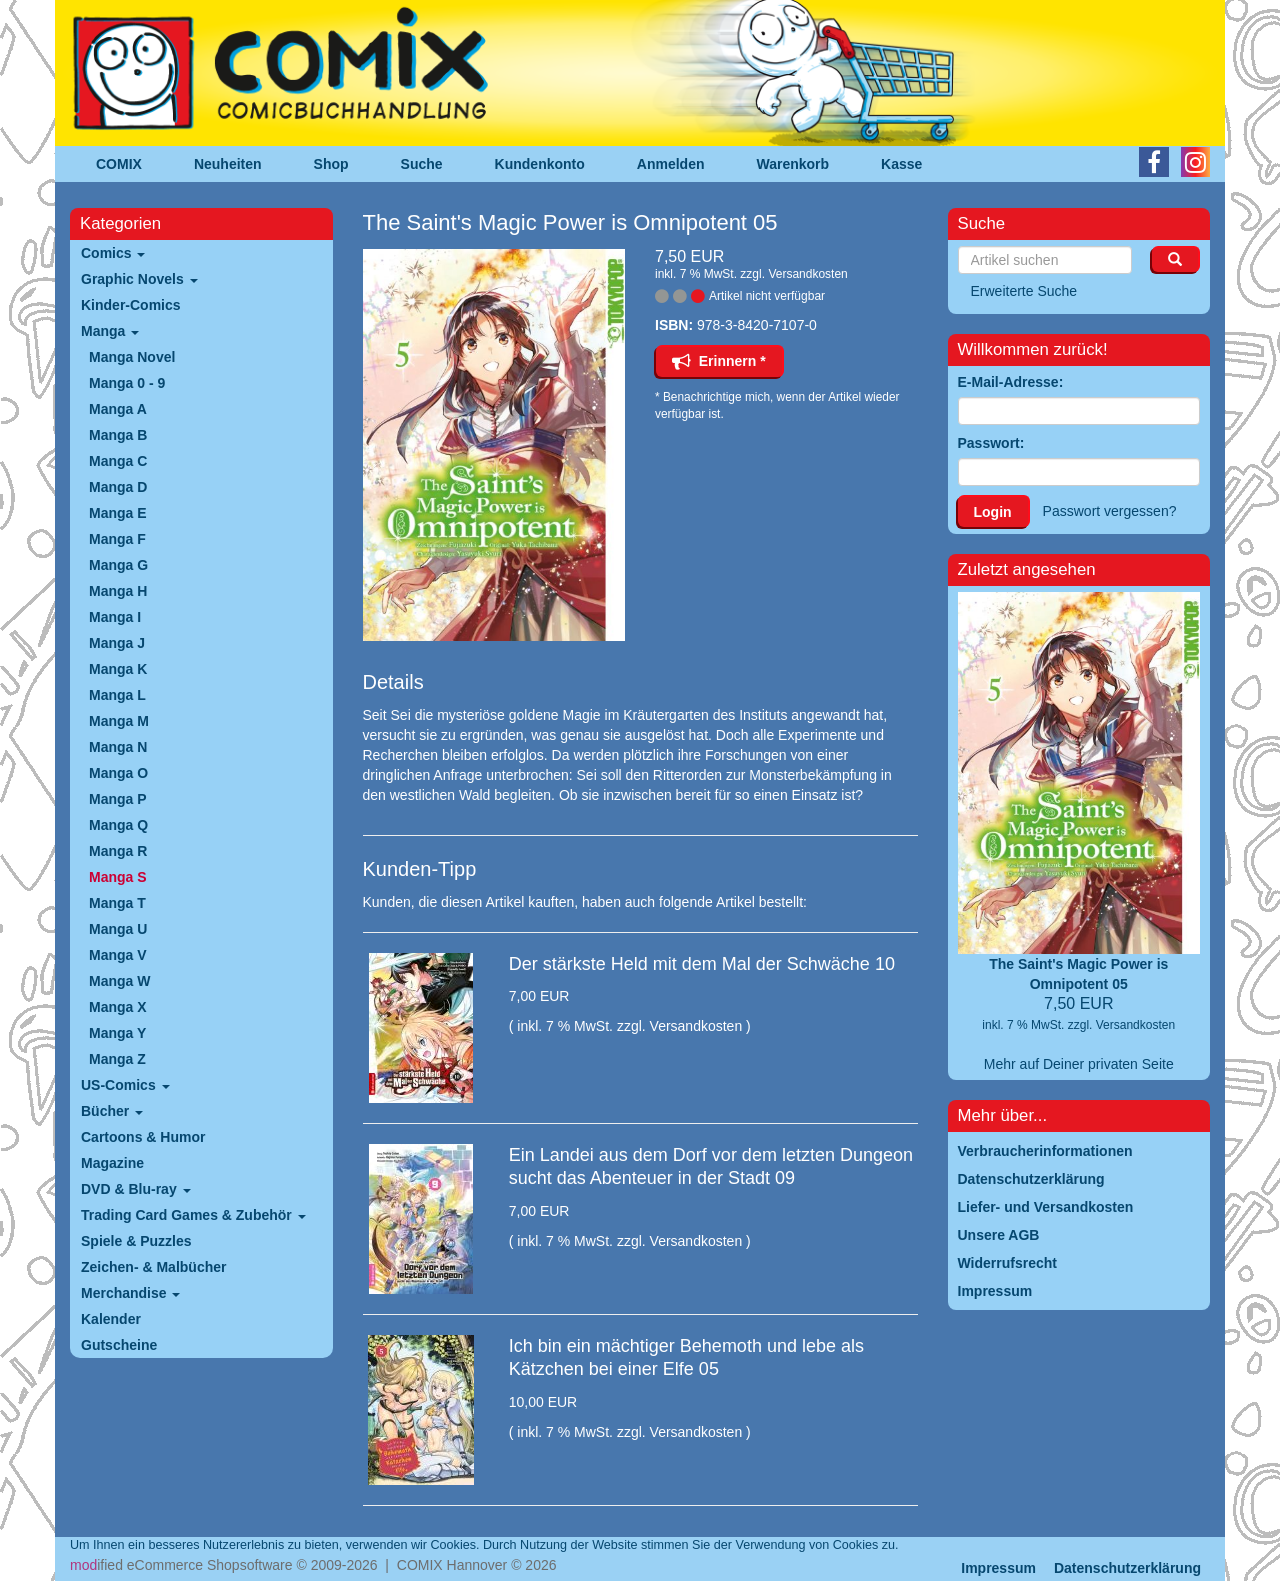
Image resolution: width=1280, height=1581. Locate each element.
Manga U (118, 929)
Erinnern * (719, 361)
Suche (422, 164)
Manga (110, 331)
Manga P (118, 799)
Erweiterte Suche (1024, 291)
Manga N (118, 747)
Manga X (118, 1007)
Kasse (901, 164)
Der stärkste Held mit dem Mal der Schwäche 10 (702, 964)
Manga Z (117, 1059)
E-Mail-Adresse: (1011, 382)
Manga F (117, 539)
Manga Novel (132, 357)
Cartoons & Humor (143, 1137)
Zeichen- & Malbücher (153, 1267)
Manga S (118, 877)
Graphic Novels (139, 279)
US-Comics (125, 1085)
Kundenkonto (540, 164)
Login (993, 512)
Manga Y (117, 1033)
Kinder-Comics (131, 305)
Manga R (118, 851)
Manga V (118, 955)
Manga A (118, 409)
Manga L (117, 695)
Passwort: (991, 443)
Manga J (117, 643)
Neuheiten (228, 164)
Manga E (118, 513)
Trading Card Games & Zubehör (193, 1215)
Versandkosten (807, 274)
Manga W (119, 981)
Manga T (117, 903)
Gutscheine (119, 1345)
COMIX (119, 164)
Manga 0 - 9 (127, 383)
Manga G (118, 565)
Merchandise (130, 1293)
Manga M (119, 721)
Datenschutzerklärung (1127, 1568)
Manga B (118, 435)
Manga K (118, 669)
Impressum (998, 1568)
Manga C (118, 461)
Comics (113, 253)
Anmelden (671, 164)
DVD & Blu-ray (136, 1189)
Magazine (112, 1163)
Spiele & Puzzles (136, 1241)
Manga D (118, 487)
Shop (331, 164)
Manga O (118, 773)
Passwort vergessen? (1110, 511)
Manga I (115, 617)
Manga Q (118, 825)
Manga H (118, 591)
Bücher (112, 1111)
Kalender (111, 1319)
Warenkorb (793, 164)
